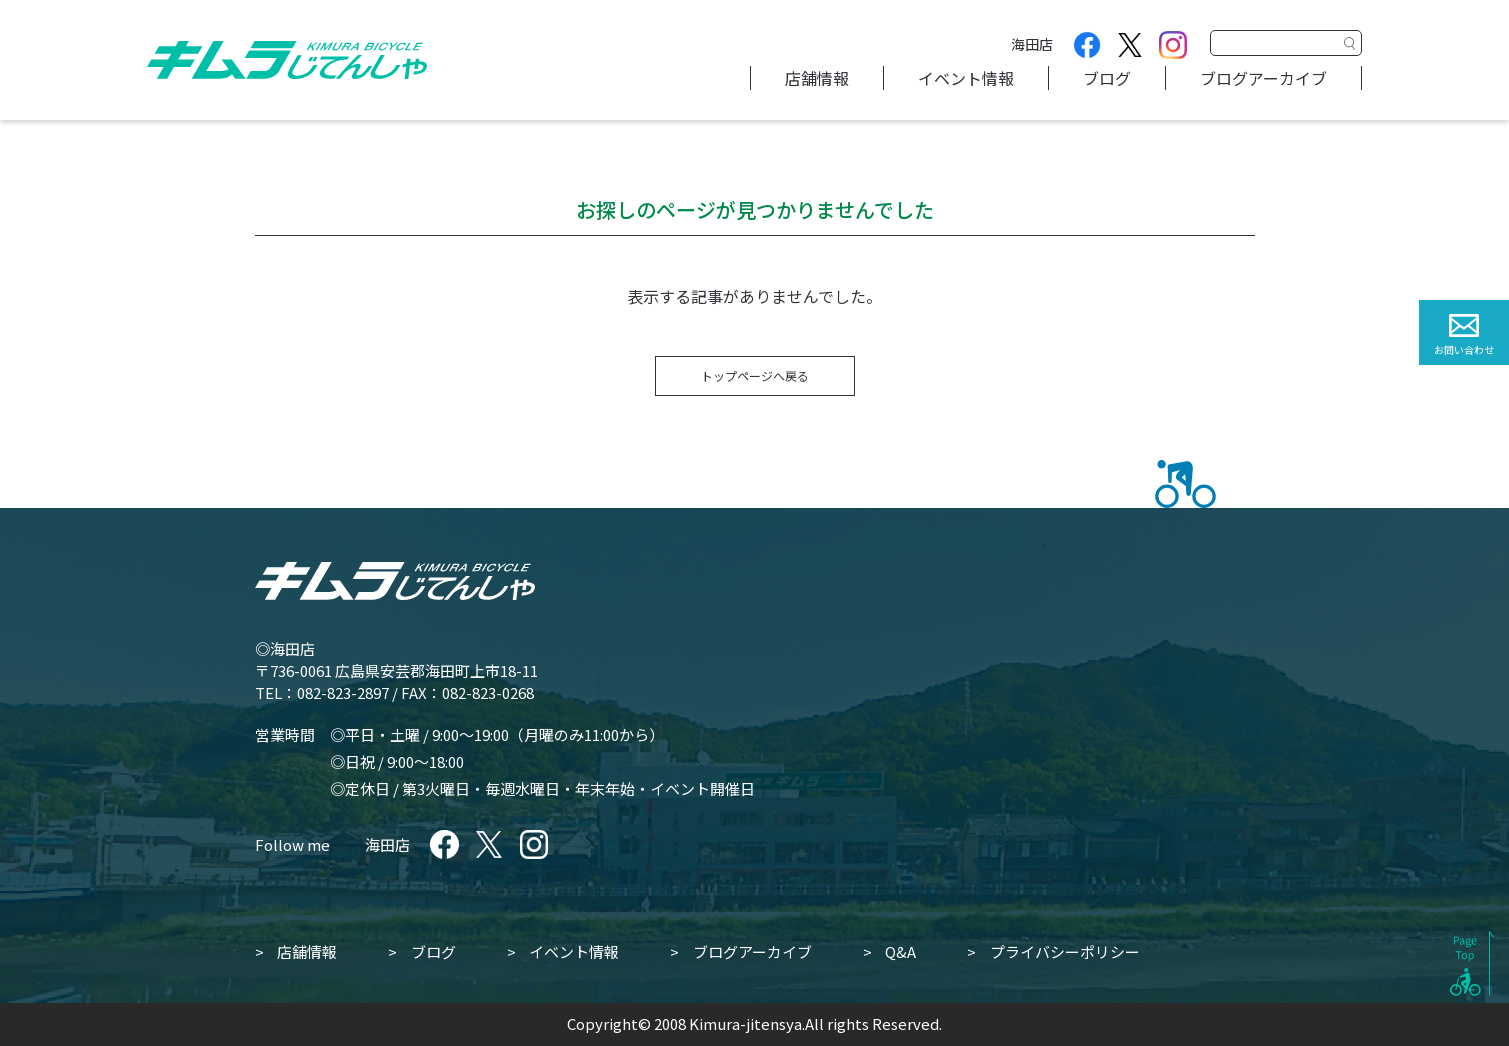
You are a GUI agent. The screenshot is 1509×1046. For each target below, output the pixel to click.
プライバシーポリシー (1065, 951)
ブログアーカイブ (1263, 78)
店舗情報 (817, 78)
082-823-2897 (343, 692)
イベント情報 (966, 78)
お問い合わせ (1464, 349)
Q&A (900, 951)
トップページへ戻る (755, 375)
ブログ (1107, 78)
